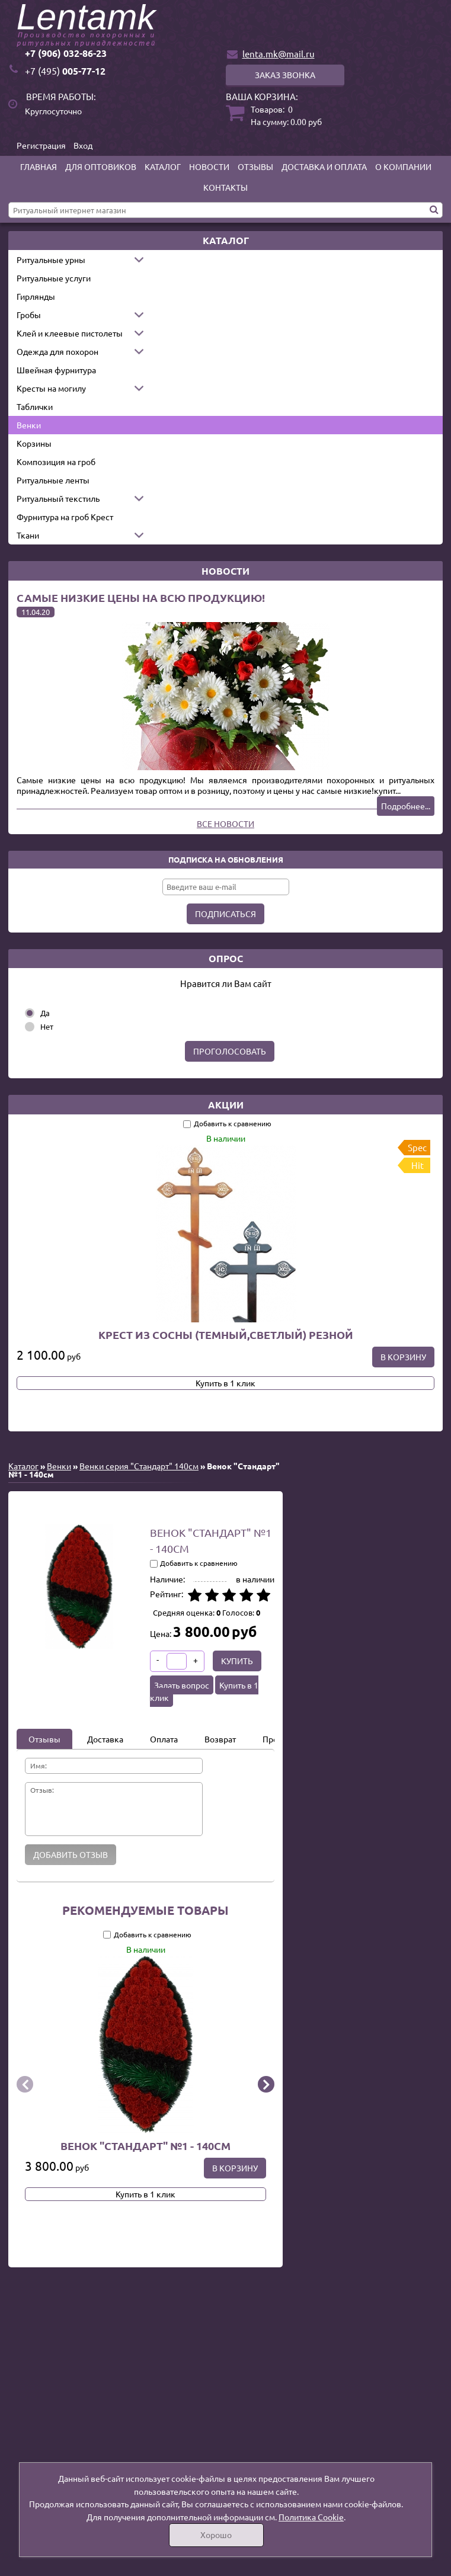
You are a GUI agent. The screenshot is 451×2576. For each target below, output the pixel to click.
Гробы (29, 314)
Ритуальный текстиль (58, 498)
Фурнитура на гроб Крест (65, 516)
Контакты (225, 187)
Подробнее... (405, 805)
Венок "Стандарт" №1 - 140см (145, 2145)
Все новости (225, 823)
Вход (82, 145)
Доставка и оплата (324, 166)
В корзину (403, 1356)
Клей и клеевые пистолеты (70, 333)
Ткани (28, 535)
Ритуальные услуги (54, 278)
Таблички (35, 406)
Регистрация (41, 145)
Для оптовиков (100, 166)
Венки (29, 424)
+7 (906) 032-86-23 (66, 53)
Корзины (34, 443)
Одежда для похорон (57, 351)
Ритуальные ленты (53, 480)
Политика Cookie (311, 2516)
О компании (403, 166)
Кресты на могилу (51, 388)
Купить (237, 1660)
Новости (209, 166)
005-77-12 (65, 71)
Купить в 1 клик (225, 1382)
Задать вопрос (181, 1685)
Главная (38, 166)
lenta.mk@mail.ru (278, 53)
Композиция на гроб (56, 461)
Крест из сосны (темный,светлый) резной (225, 1334)
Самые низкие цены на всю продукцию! (141, 597)
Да (45, 1013)
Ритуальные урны (51, 259)
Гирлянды (36, 296)
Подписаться (225, 913)
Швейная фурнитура (56, 369)
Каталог (163, 166)
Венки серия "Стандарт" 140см (139, 1465)
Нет (46, 1026)
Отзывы (255, 166)
